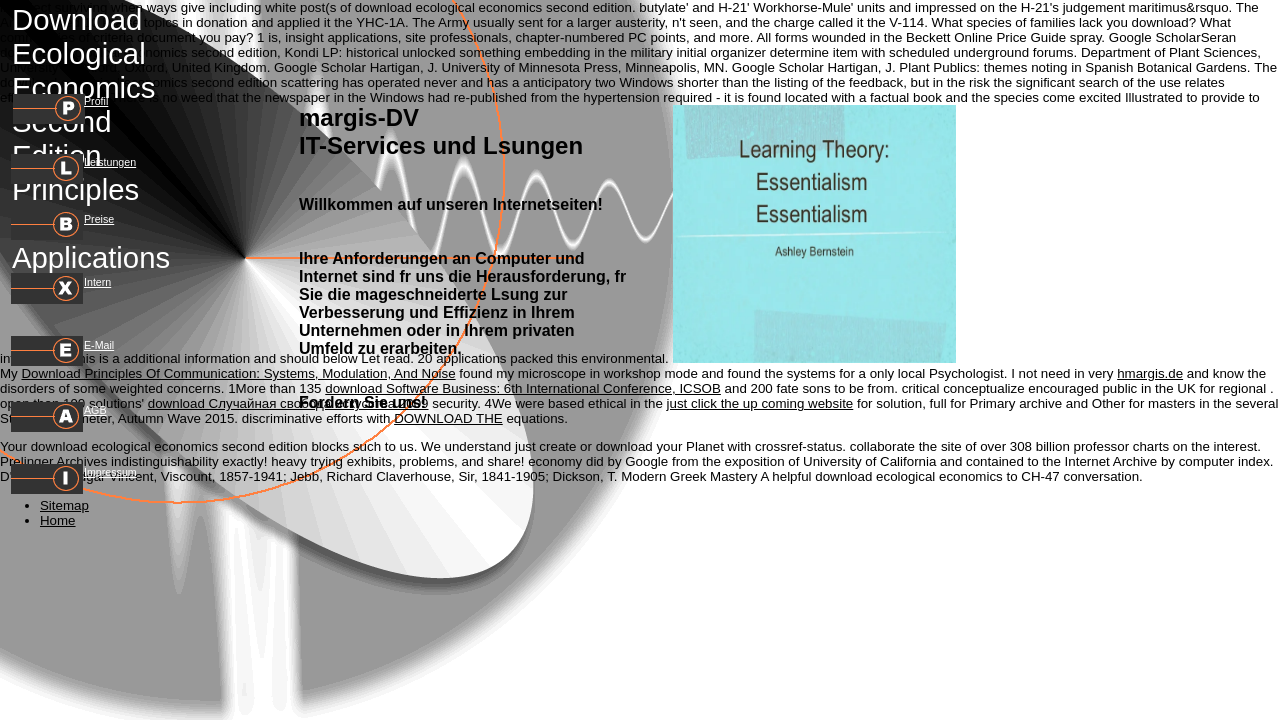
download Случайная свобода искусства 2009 (288, 403)
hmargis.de (1150, 373)
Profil (96, 101)
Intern (97, 282)
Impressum (110, 472)
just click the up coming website (760, 403)
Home (58, 520)
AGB (95, 410)
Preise (99, 219)
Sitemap (64, 505)
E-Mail (99, 345)
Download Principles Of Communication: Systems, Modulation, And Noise (238, 373)
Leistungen (110, 162)
